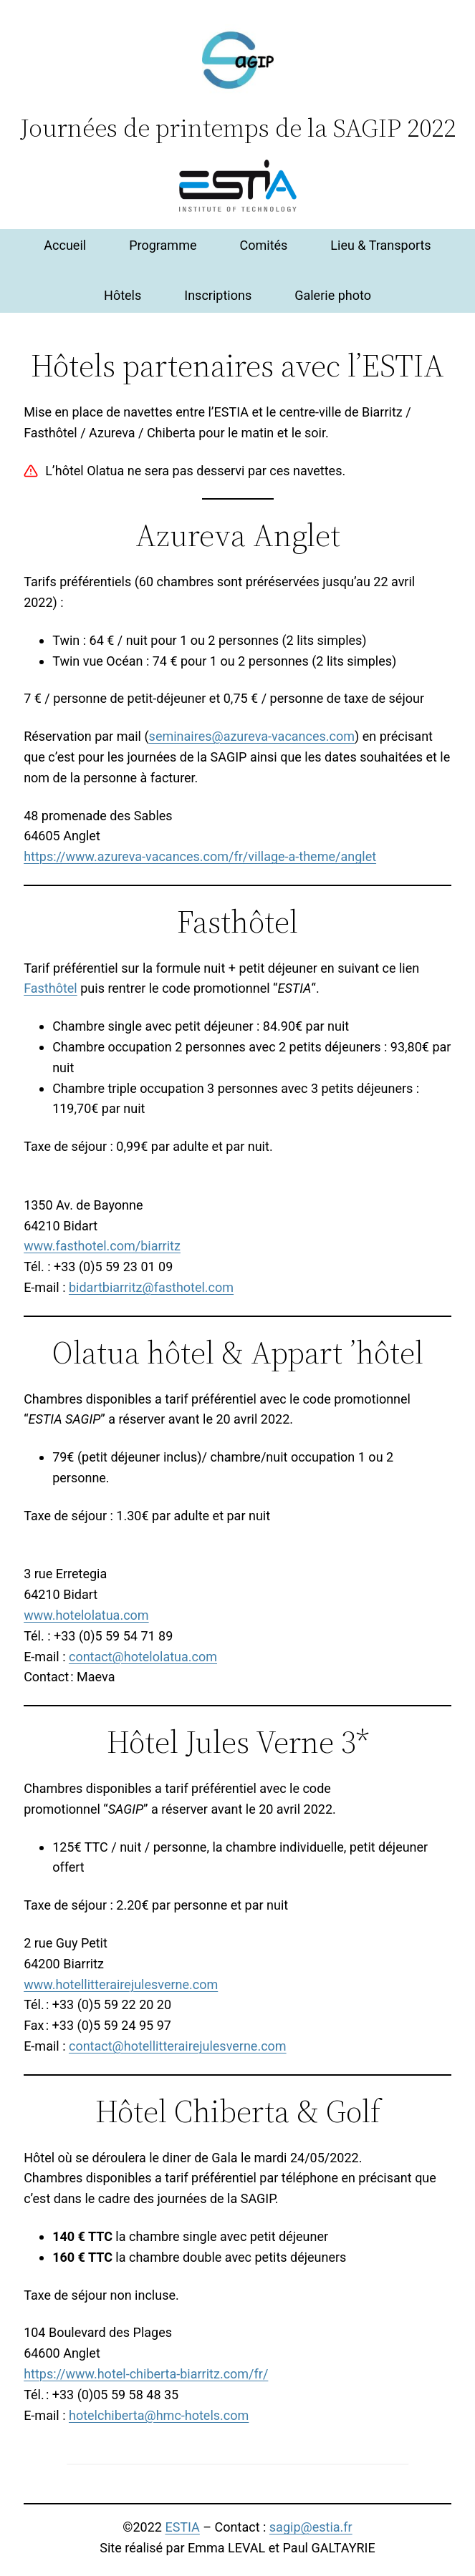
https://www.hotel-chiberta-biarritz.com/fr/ (146, 2373)
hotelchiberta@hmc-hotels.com (159, 2415)
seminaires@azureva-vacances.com (252, 736)
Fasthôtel (50, 988)
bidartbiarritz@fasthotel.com (151, 1287)
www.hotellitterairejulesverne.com (121, 1984)
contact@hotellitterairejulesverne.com (178, 2045)
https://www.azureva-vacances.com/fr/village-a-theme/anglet (200, 856)
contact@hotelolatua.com (143, 1656)
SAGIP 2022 (394, 127)
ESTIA (182, 2526)
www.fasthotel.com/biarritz (102, 1245)
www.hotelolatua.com (86, 1615)
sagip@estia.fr (310, 2526)
